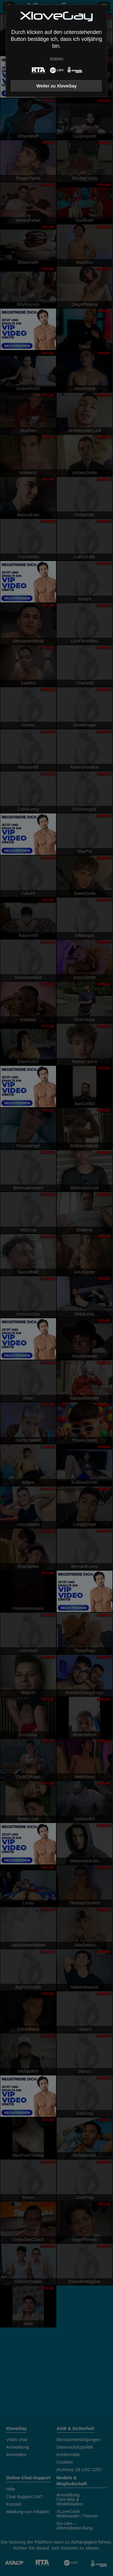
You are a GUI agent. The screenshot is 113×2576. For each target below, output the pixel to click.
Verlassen (57, 58)
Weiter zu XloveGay (56, 86)
